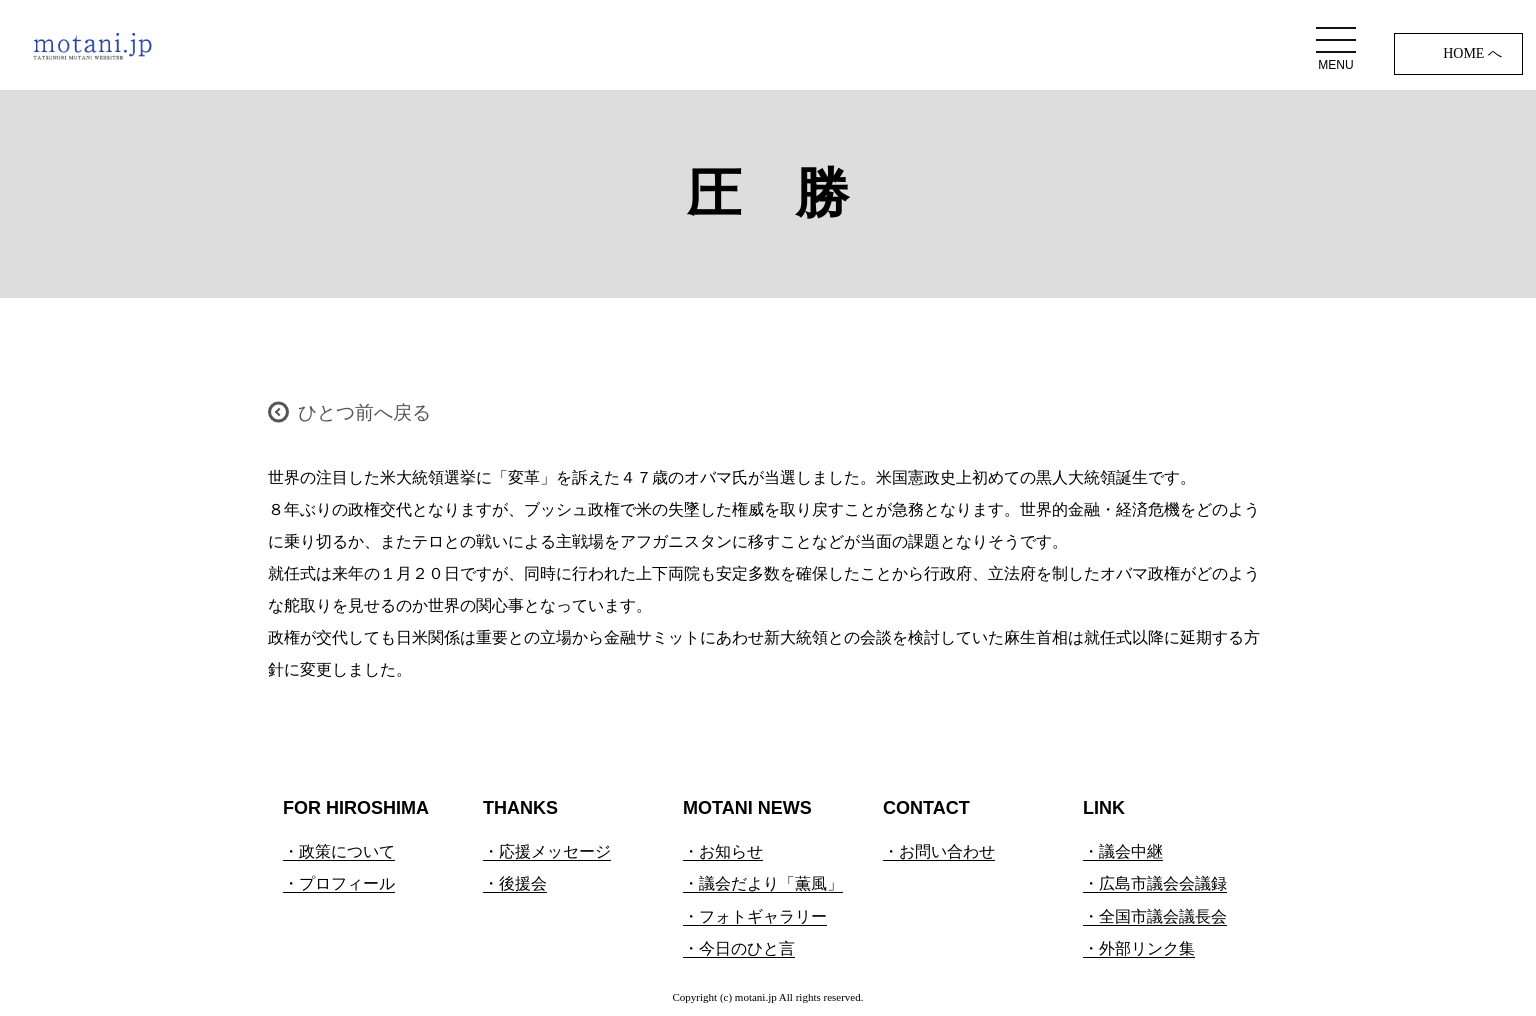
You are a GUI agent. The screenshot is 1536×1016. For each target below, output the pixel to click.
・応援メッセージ (547, 851)
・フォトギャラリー (755, 916)
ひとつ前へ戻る (364, 412)
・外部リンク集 (1139, 948)
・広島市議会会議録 (1155, 883)
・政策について (339, 851)
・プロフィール (339, 883)
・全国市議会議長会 (1155, 916)
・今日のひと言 (739, 948)
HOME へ (1472, 53)
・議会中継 (1123, 851)
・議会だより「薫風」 (763, 883)
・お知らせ (723, 851)
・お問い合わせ (939, 851)
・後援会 (515, 883)
